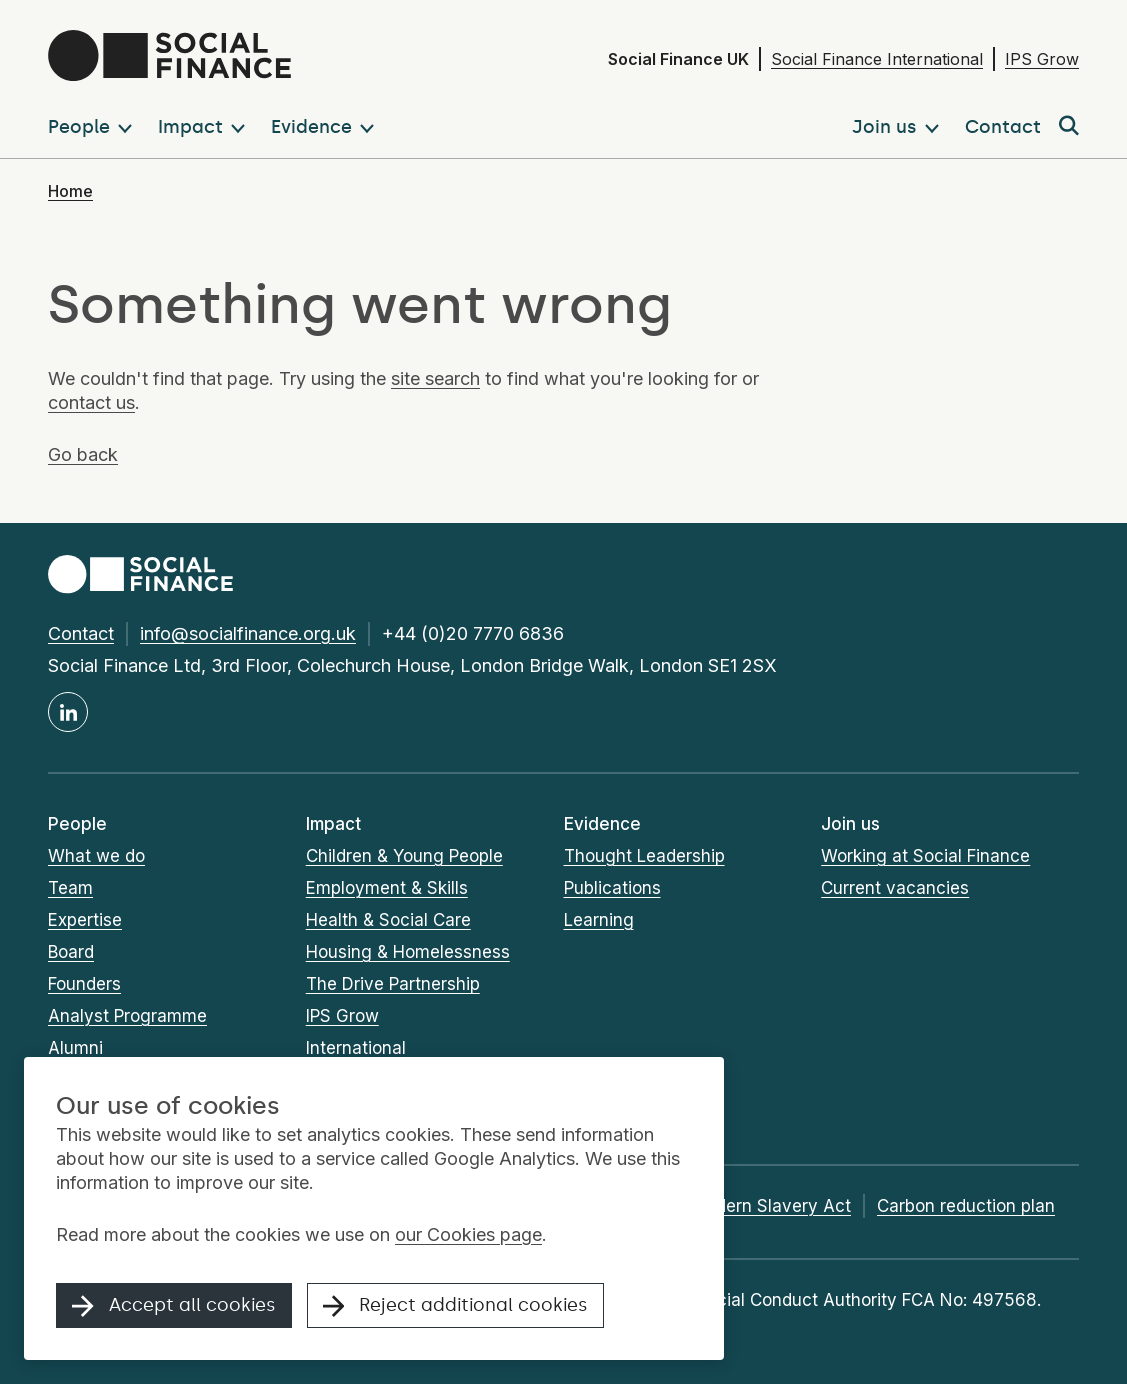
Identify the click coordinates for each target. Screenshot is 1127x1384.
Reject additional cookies (456, 1306)
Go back (83, 454)
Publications (612, 888)
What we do (96, 856)
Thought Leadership (644, 856)
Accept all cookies (174, 1306)
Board (71, 952)
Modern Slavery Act (771, 1206)
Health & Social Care (388, 920)
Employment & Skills (387, 888)
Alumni (75, 1048)
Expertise (85, 920)
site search (435, 378)
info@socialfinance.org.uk (248, 633)
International (356, 1048)
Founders (84, 984)
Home (70, 191)
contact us (91, 402)
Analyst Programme (127, 1016)
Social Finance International (877, 59)
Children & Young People (404, 856)
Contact (81, 633)
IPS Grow (1042, 59)
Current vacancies (895, 888)
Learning (599, 920)
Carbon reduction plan (966, 1206)
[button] (94, 127)
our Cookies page (468, 1234)
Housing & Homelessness (408, 952)
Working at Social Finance (925, 856)
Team (70, 888)
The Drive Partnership (393, 984)
